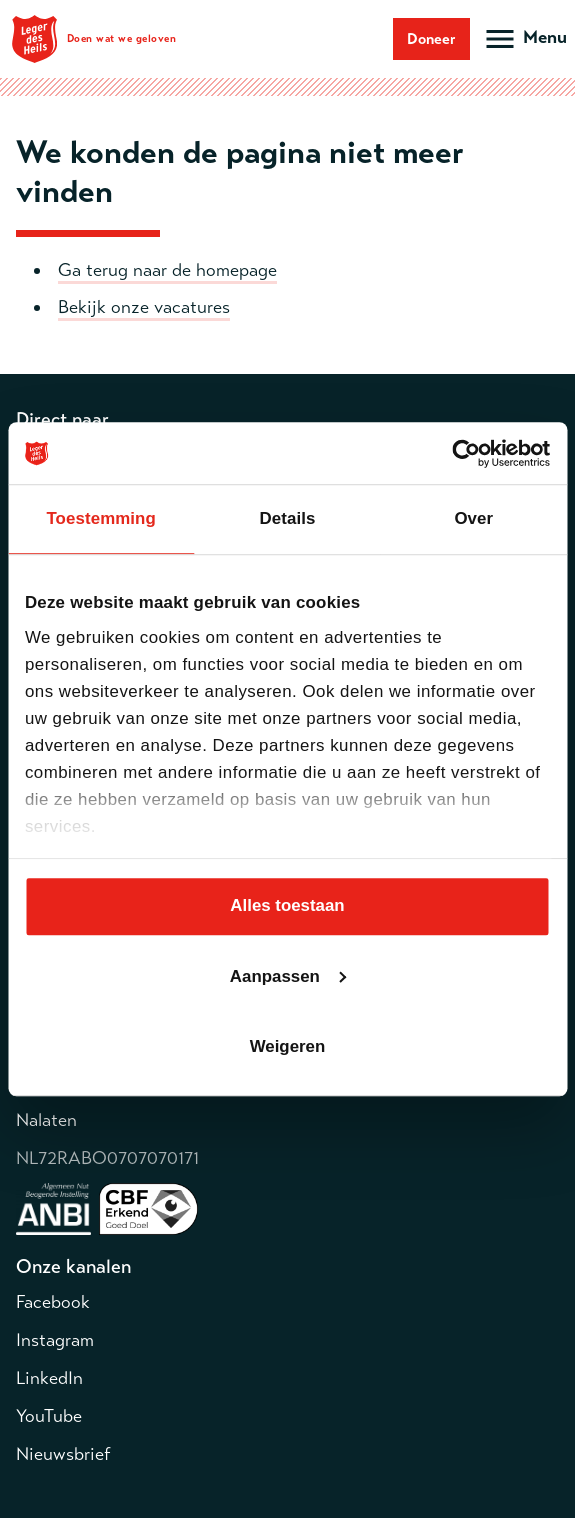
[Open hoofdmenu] (524, 39)
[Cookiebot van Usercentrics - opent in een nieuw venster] (462, 453)
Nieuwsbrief (63, 1454)
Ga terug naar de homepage (167, 270)
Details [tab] (287, 519)
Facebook (53, 1302)
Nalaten (46, 1120)
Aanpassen (288, 976)
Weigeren (288, 1046)
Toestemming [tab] (100, 519)
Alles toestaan (287, 906)
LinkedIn (49, 1378)
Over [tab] (473, 519)
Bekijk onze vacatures (144, 307)
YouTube (49, 1416)
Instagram (55, 1340)
